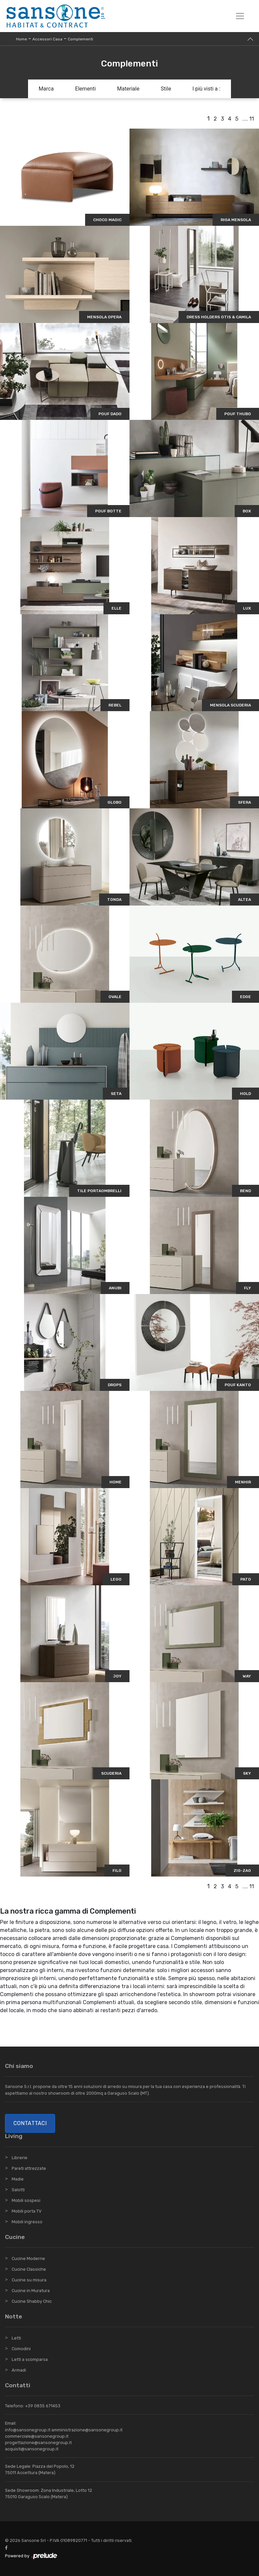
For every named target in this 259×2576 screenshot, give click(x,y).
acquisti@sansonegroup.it (31, 2448)
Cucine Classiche (29, 2269)
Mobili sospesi (26, 2200)
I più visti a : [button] (207, 89)
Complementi (80, 39)
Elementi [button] (85, 89)
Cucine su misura (29, 2279)
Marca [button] (46, 89)
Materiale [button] (128, 89)
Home (21, 39)
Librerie (19, 2157)
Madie (18, 2179)
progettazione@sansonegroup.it (38, 2442)
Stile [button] (166, 89)
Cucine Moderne (28, 2258)
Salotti (18, 2189)
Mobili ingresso (27, 2221)
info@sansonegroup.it (27, 2429)
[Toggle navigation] (240, 16)
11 (251, 119)
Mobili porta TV (26, 2211)
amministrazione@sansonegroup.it (86, 2429)
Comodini (21, 2348)
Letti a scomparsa (30, 2359)
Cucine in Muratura (31, 2290)
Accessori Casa (47, 39)
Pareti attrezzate (29, 2168)
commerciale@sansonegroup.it (36, 2436)
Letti (16, 2338)
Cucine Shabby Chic (32, 2301)
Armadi (19, 2370)
